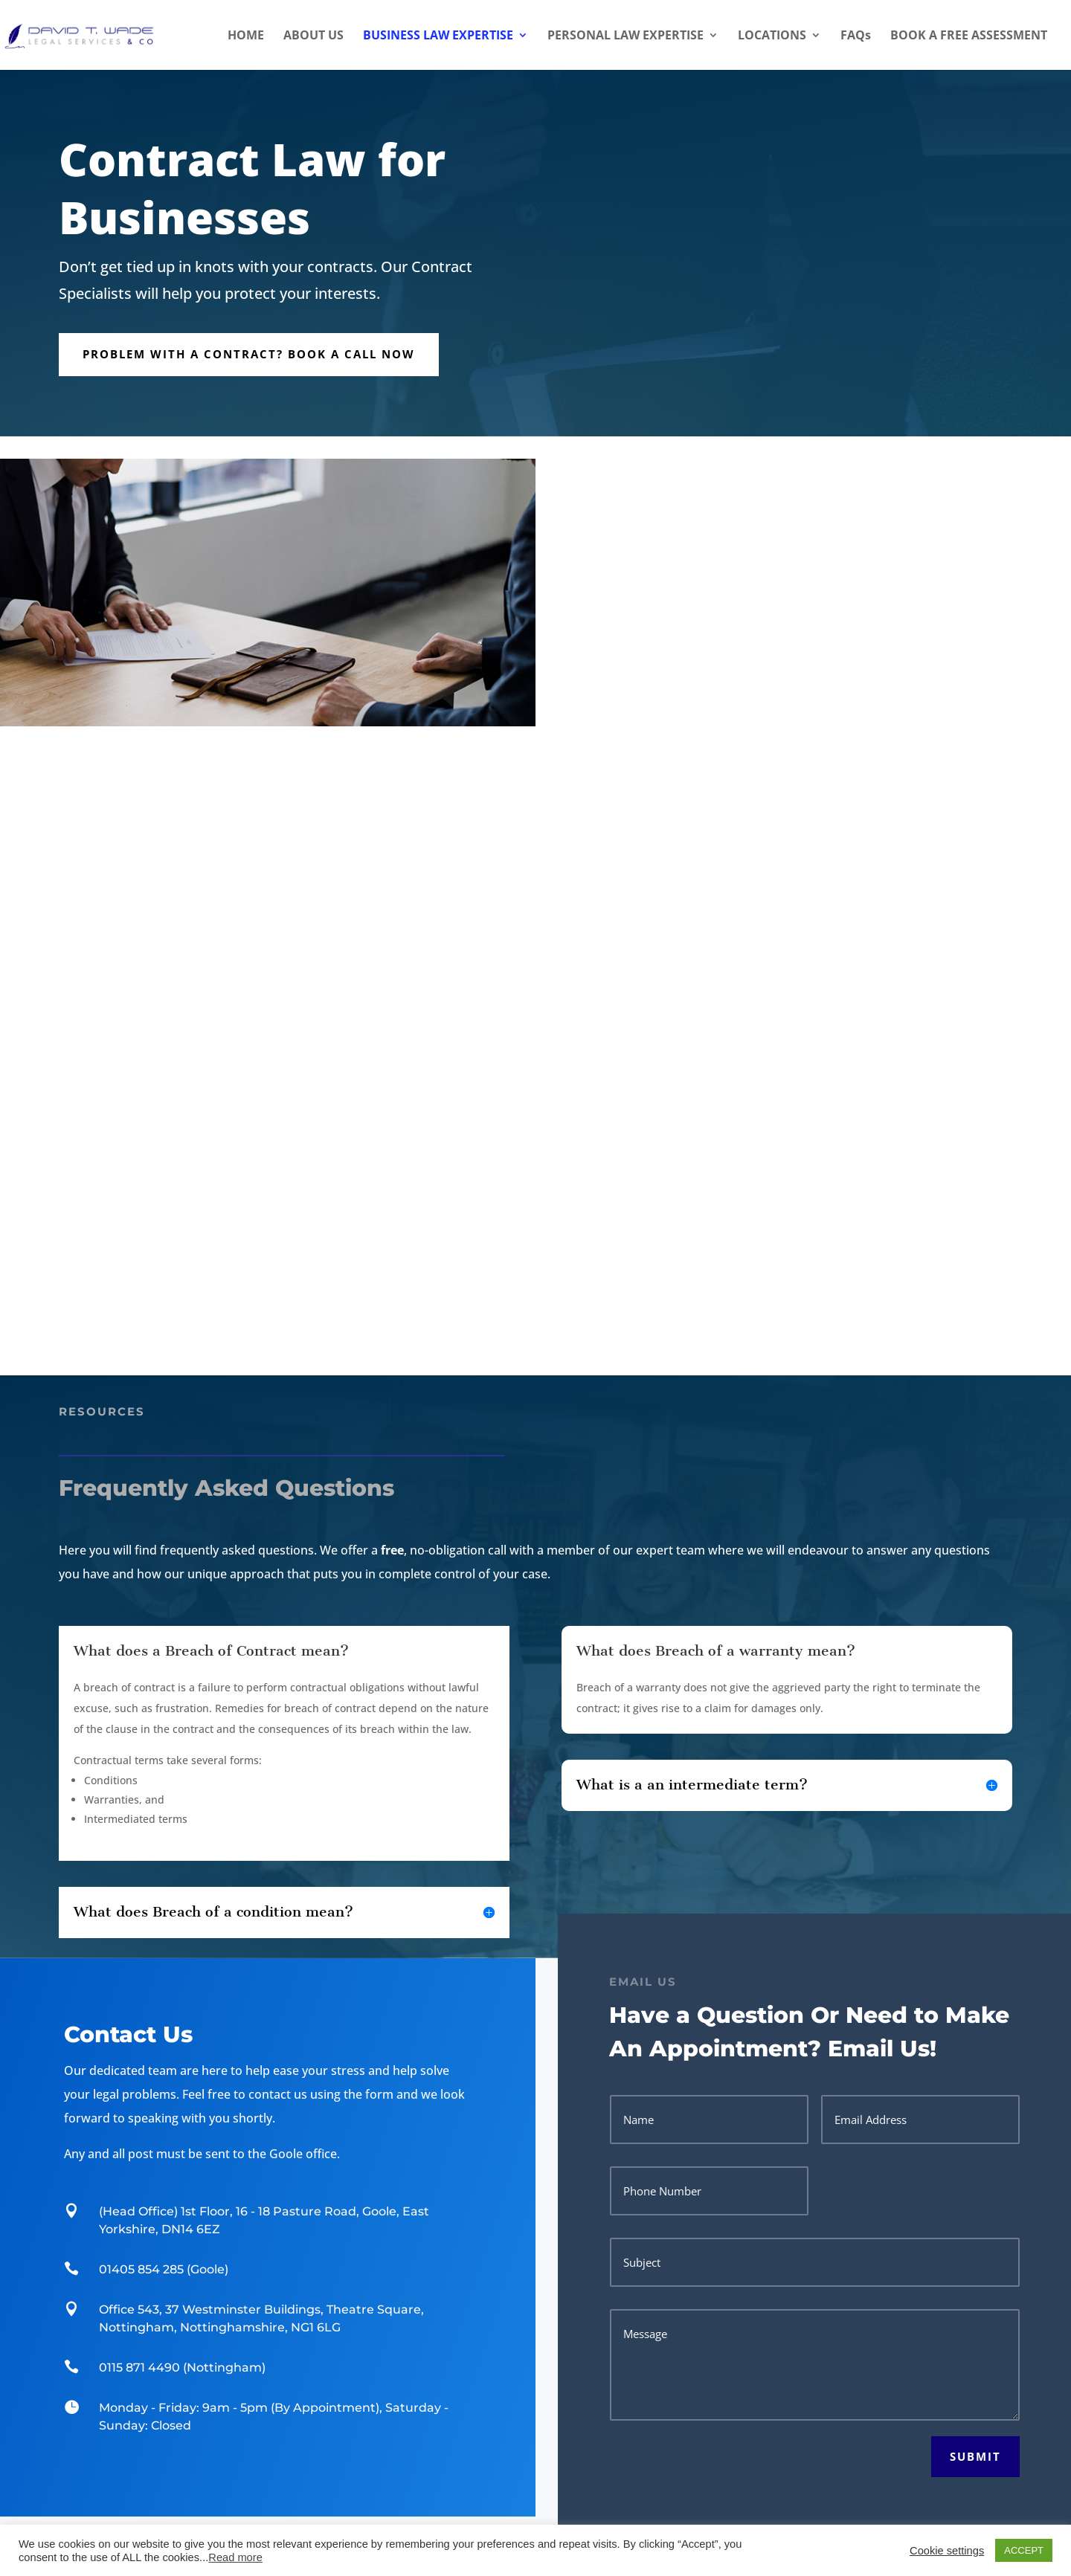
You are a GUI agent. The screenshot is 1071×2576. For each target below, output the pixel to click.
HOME (246, 36)
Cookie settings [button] (947, 2551)
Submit (975, 2456)
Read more (235, 2557)
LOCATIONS (772, 36)
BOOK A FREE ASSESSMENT (968, 36)
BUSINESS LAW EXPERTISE (438, 36)
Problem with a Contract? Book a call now (249, 353)
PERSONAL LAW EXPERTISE (625, 36)
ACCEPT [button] (1023, 2550)
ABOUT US (313, 36)
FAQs (855, 36)
